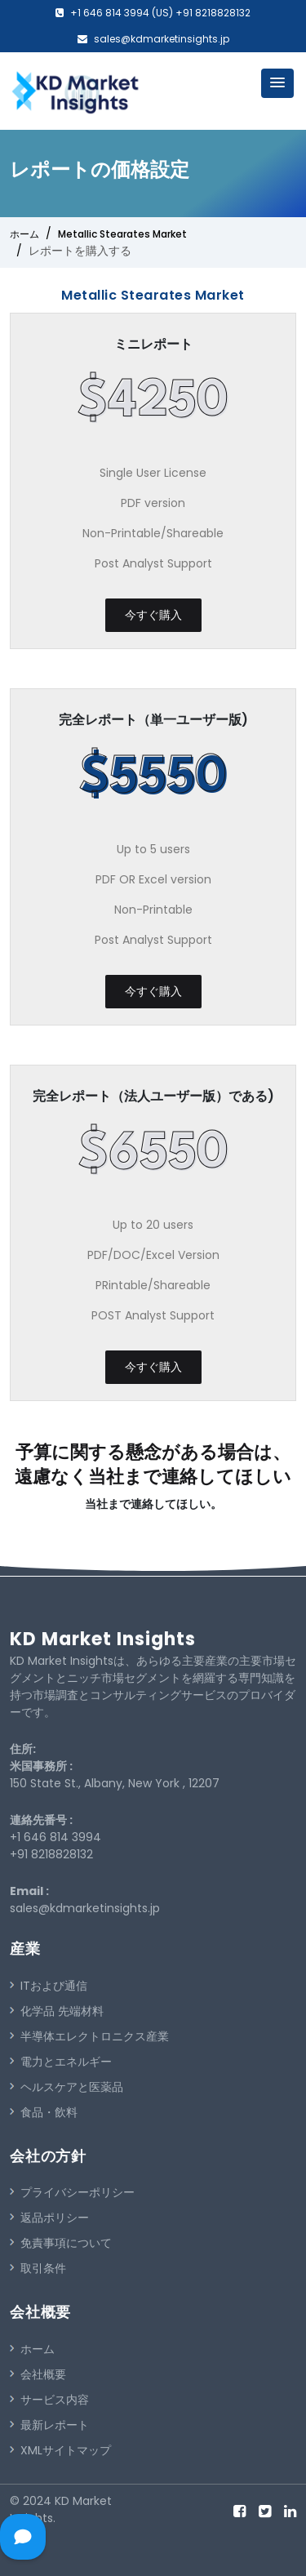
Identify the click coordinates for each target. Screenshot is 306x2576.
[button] (277, 83)
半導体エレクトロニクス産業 (89, 2036)
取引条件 (38, 2268)
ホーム (24, 234)
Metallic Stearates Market (122, 234)
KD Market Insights (103, 1639)
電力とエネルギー (61, 2061)
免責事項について (61, 2243)
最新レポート (49, 2425)
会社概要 (38, 2374)
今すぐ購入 (153, 615)
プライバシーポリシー (72, 2192)
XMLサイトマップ (60, 2450)
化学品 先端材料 (57, 2011)
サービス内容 (49, 2399)
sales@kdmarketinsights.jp (161, 39)
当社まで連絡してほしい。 (153, 1504)
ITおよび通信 (48, 1986)
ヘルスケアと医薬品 (66, 2087)
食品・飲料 (44, 2112)
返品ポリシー (49, 2217)
